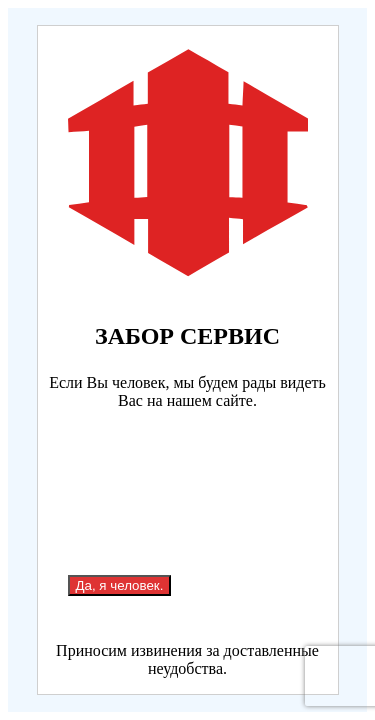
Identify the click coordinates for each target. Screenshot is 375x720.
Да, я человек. (120, 585)
